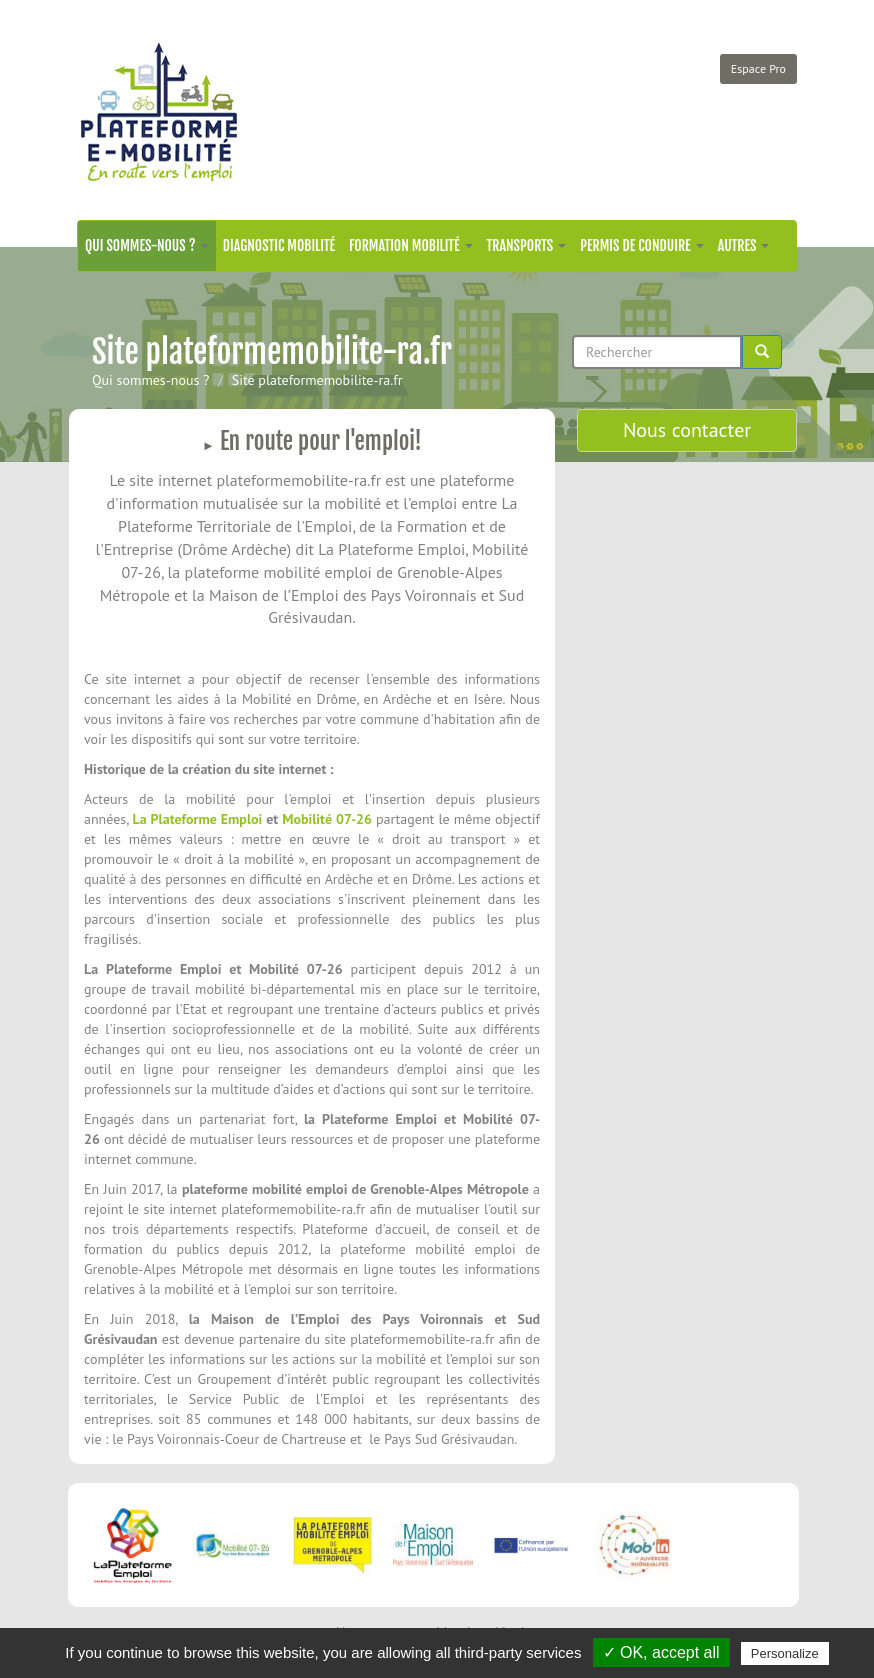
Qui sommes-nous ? (147, 245)
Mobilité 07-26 (327, 819)
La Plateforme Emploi (197, 819)
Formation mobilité (411, 245)
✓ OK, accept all (661, 1652)
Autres (744, 245)
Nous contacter (687, 430)
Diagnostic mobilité (279, 245)
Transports (527, 245)
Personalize (785, 1653)
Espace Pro (758, 68)
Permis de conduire (641, 245)
